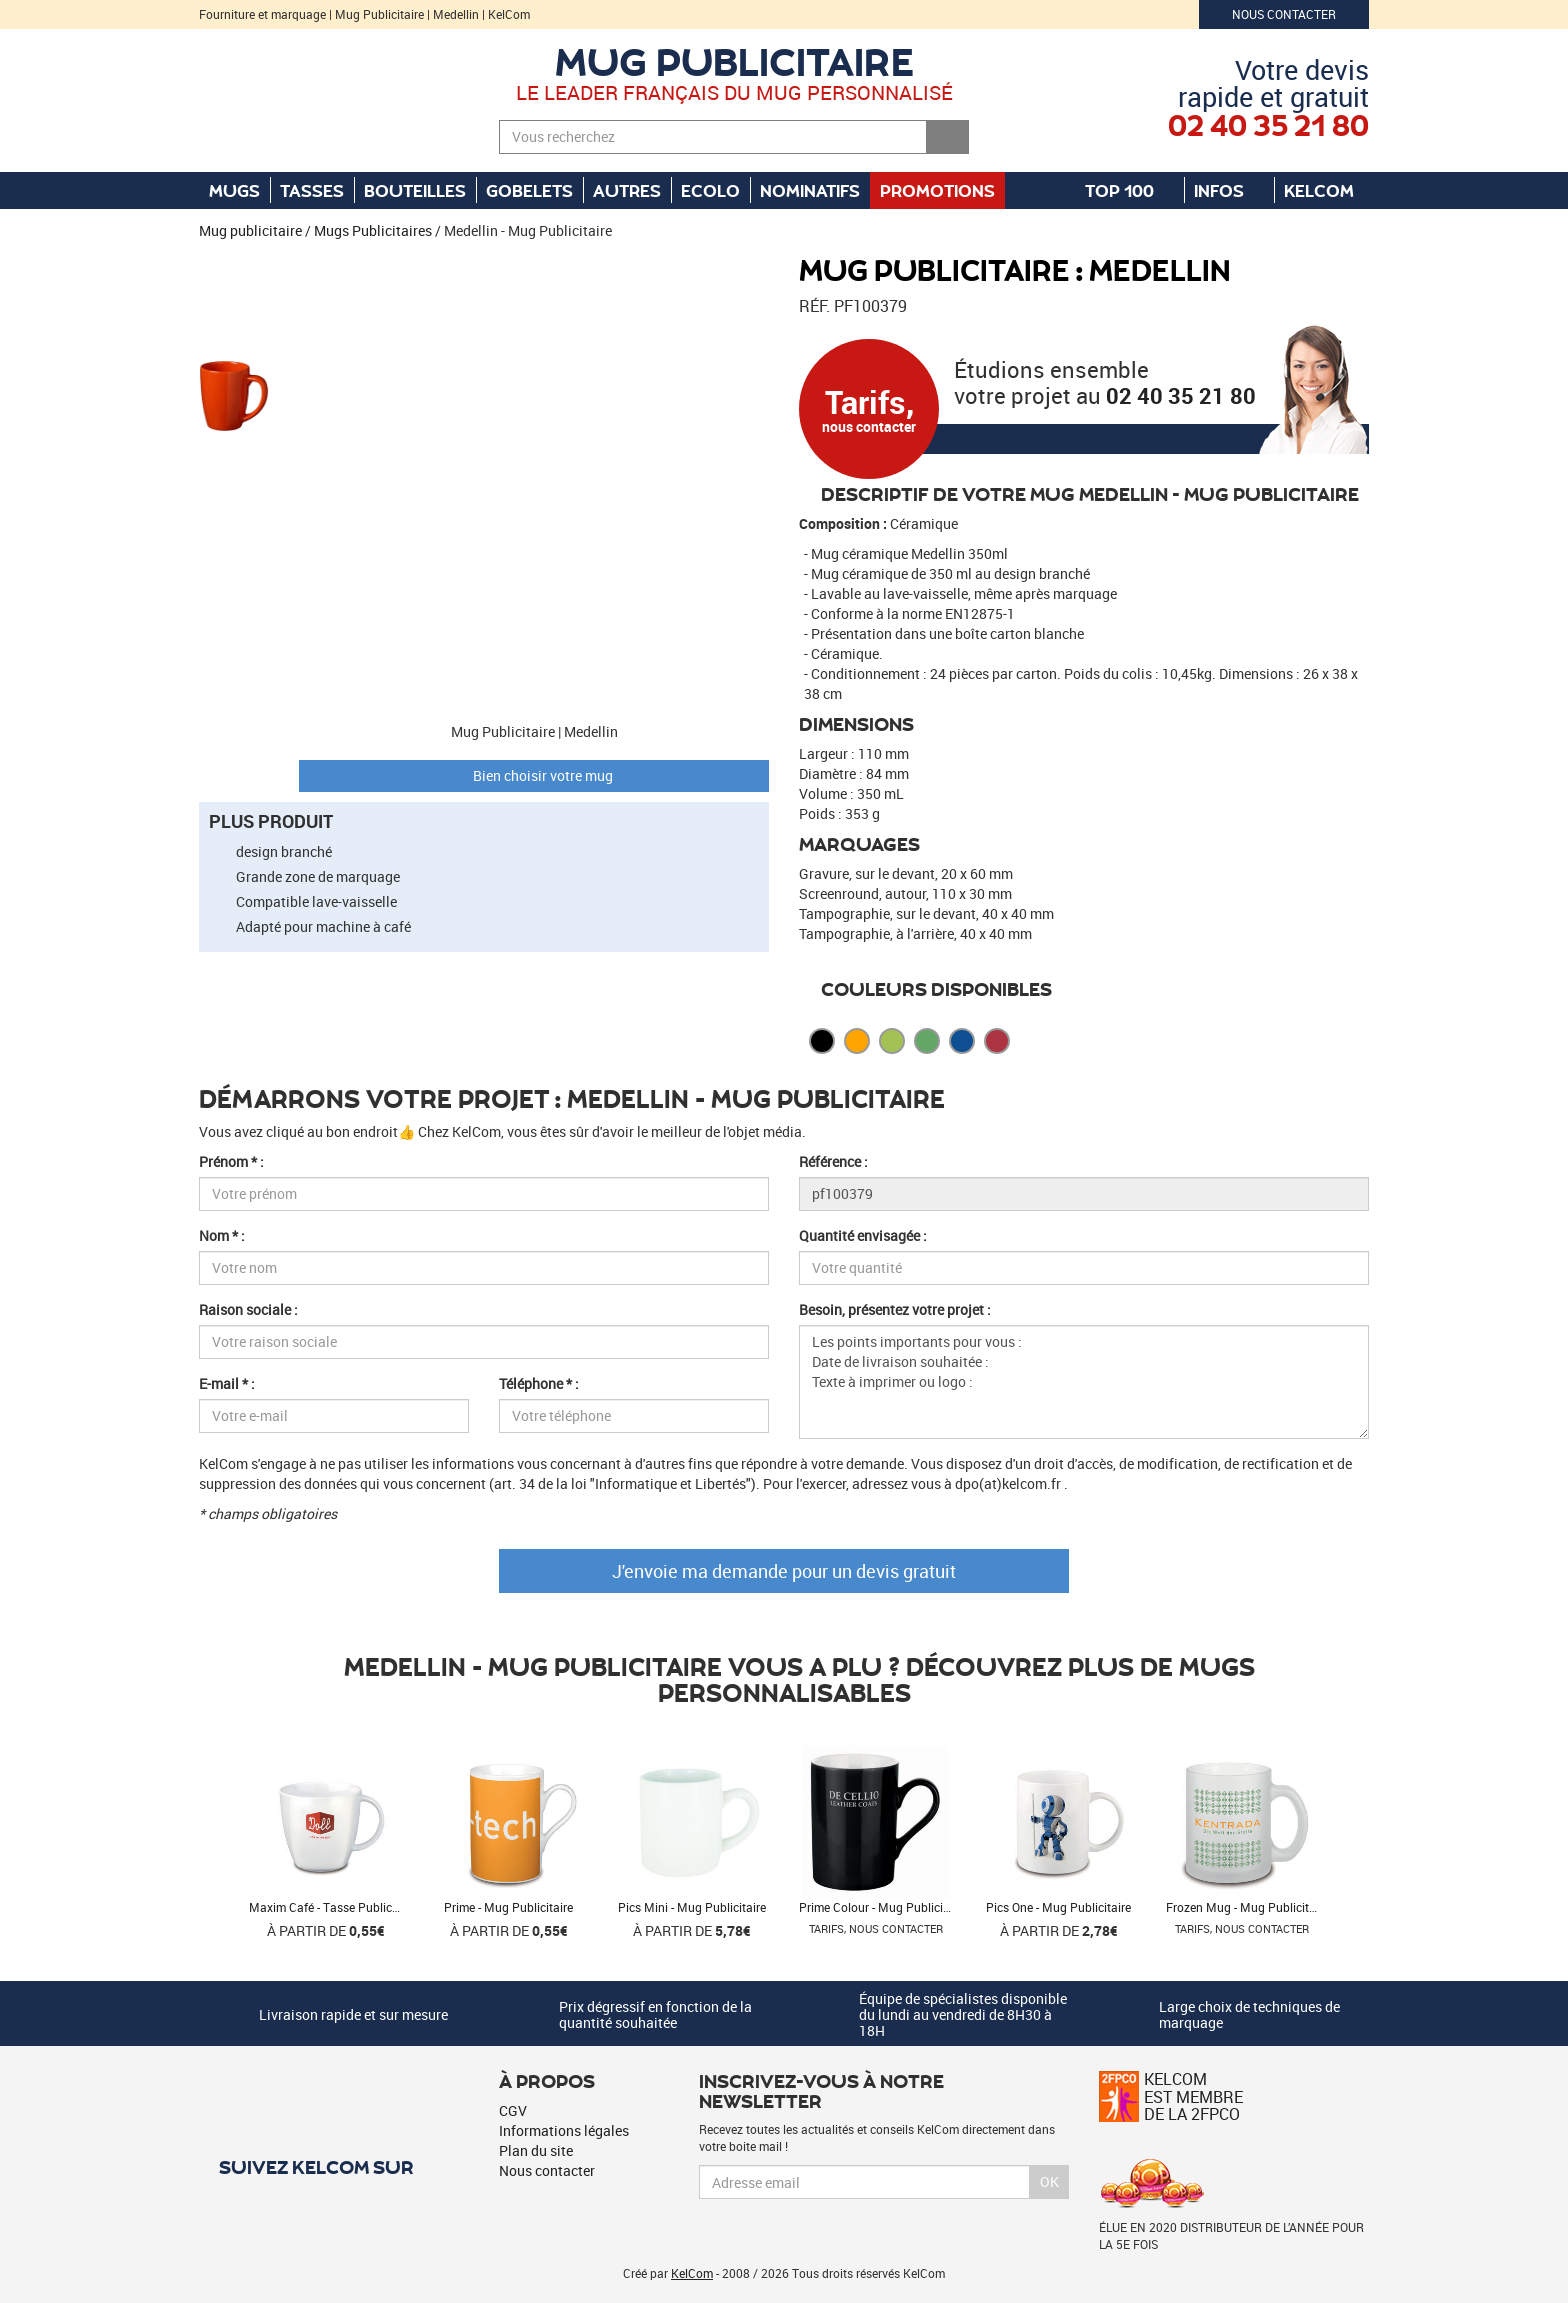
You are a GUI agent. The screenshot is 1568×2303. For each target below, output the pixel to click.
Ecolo (710, 190)
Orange (857, 1041)
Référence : (833, 1161)
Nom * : (222, 1235)
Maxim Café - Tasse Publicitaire (334, 1907)
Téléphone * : (539, 1383)
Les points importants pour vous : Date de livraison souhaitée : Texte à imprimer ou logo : (1084, 1382)
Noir (822, 1041)
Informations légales (564, 2130)
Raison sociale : (248, 1309)
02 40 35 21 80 (1181, 395)
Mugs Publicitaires (373, 230)
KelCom (1329, 190)
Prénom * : (231, 1161)
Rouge (997, 1041)
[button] (234, 265)
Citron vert (892, 1041)
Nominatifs (810, 190)
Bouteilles (415, 190)
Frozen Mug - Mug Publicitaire (1247, 1907)
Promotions (937, 190)
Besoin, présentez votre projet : (895, 1309)
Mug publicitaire (734, 60)
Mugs (234, 190)
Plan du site (536, 2150)
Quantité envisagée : (863, 1235)
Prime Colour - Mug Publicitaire (883, 1907)
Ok (1049, 2181)
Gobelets (529, 190)
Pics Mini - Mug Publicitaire (692, 1907)
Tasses (312, 190)
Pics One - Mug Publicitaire (1058, 1907)
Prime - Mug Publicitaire (508, 1907)
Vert (927, 1041)
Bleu (962, 1041)
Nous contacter (1284, 14)
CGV (513, 2110)
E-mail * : (227, 1383)
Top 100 (1129, 190)
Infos (1229, 190)
